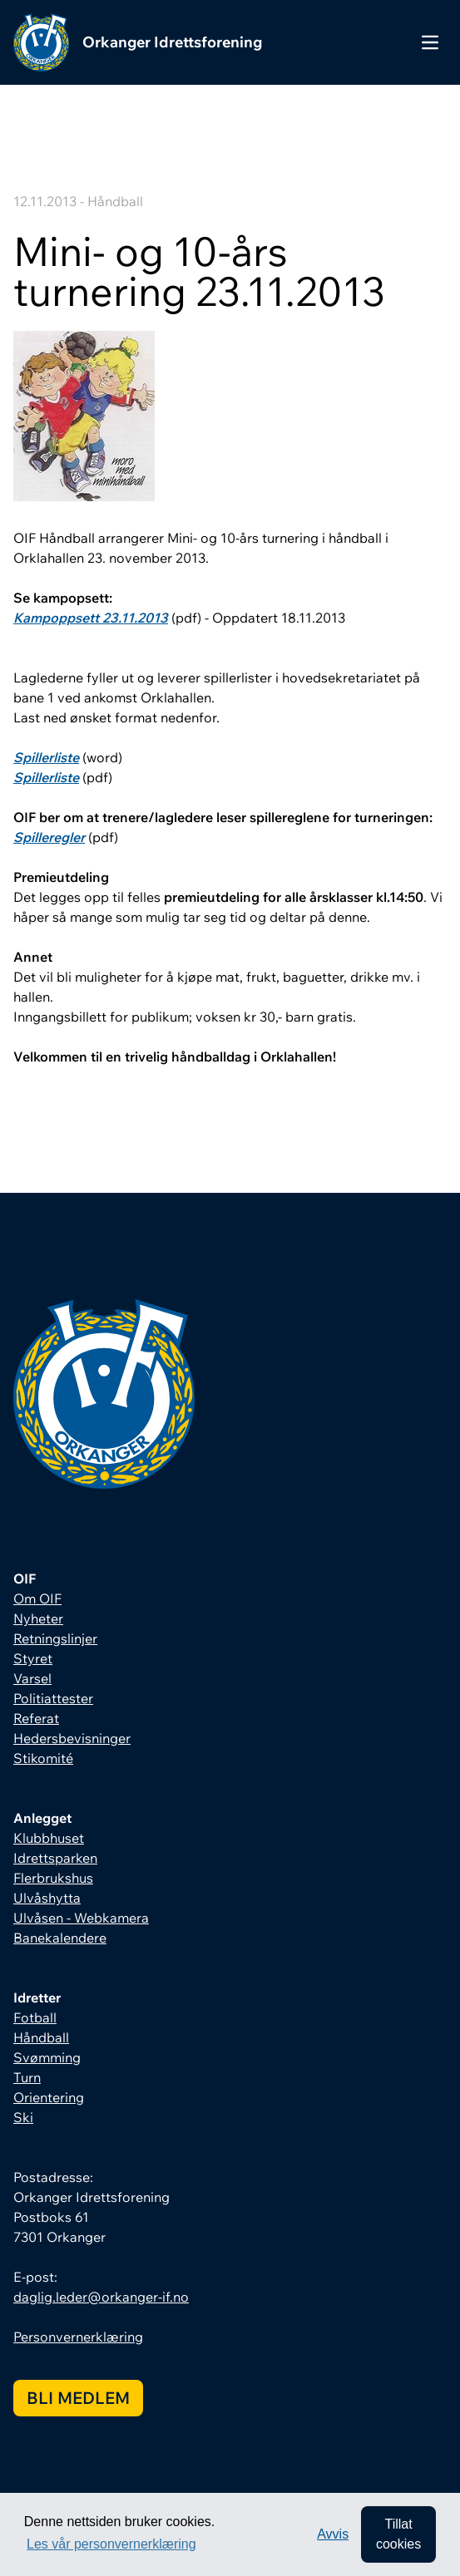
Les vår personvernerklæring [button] (111, 2544)
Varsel (32, 1678)
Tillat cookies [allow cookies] (398, 2534)
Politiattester (53, 1698)
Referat (36, 1718)
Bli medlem (78, 2397)
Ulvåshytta (47, 1897)
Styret (32, 1658)
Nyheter (38, 1618)
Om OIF (37, 1598)
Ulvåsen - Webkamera (81, 1917)
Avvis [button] (333, 2534)
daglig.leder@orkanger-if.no (101, 2296)
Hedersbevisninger (72, 1738)
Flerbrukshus (53, 1877)
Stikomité (43, 1758)
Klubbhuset (48, 1838)
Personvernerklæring (78, 2336)
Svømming (47, 2057)
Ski (23, 2117)
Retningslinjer (55, 1638)
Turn (27, 2077)
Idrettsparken (55, 1857)
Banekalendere (59, 1937)
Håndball (41, 2037)
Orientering (48, 2097)
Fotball (35, 2017)
